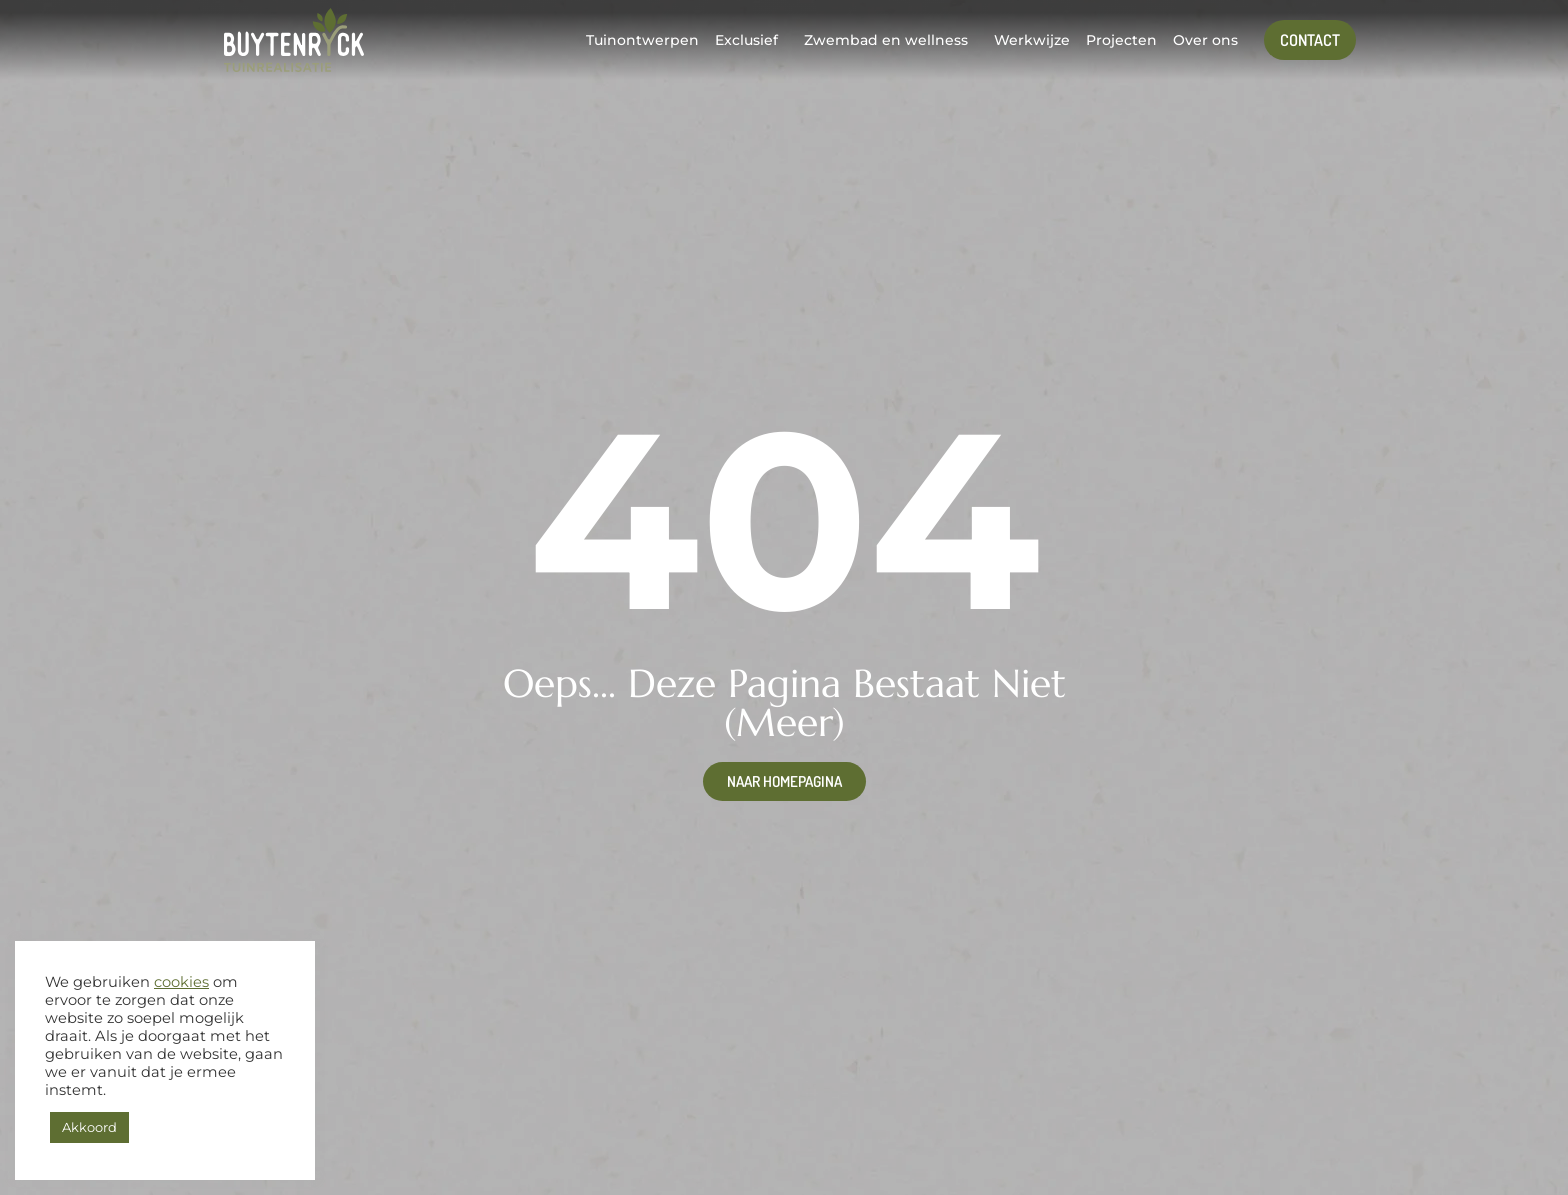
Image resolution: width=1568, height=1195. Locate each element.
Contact (1310, 40)
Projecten (1121, 40)
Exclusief (746, 40)
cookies (181, 982)
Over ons (1205, 40)
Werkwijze (1032, 40)
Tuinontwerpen (642, 40)
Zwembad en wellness (886, 40)
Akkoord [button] (89, 1127)
